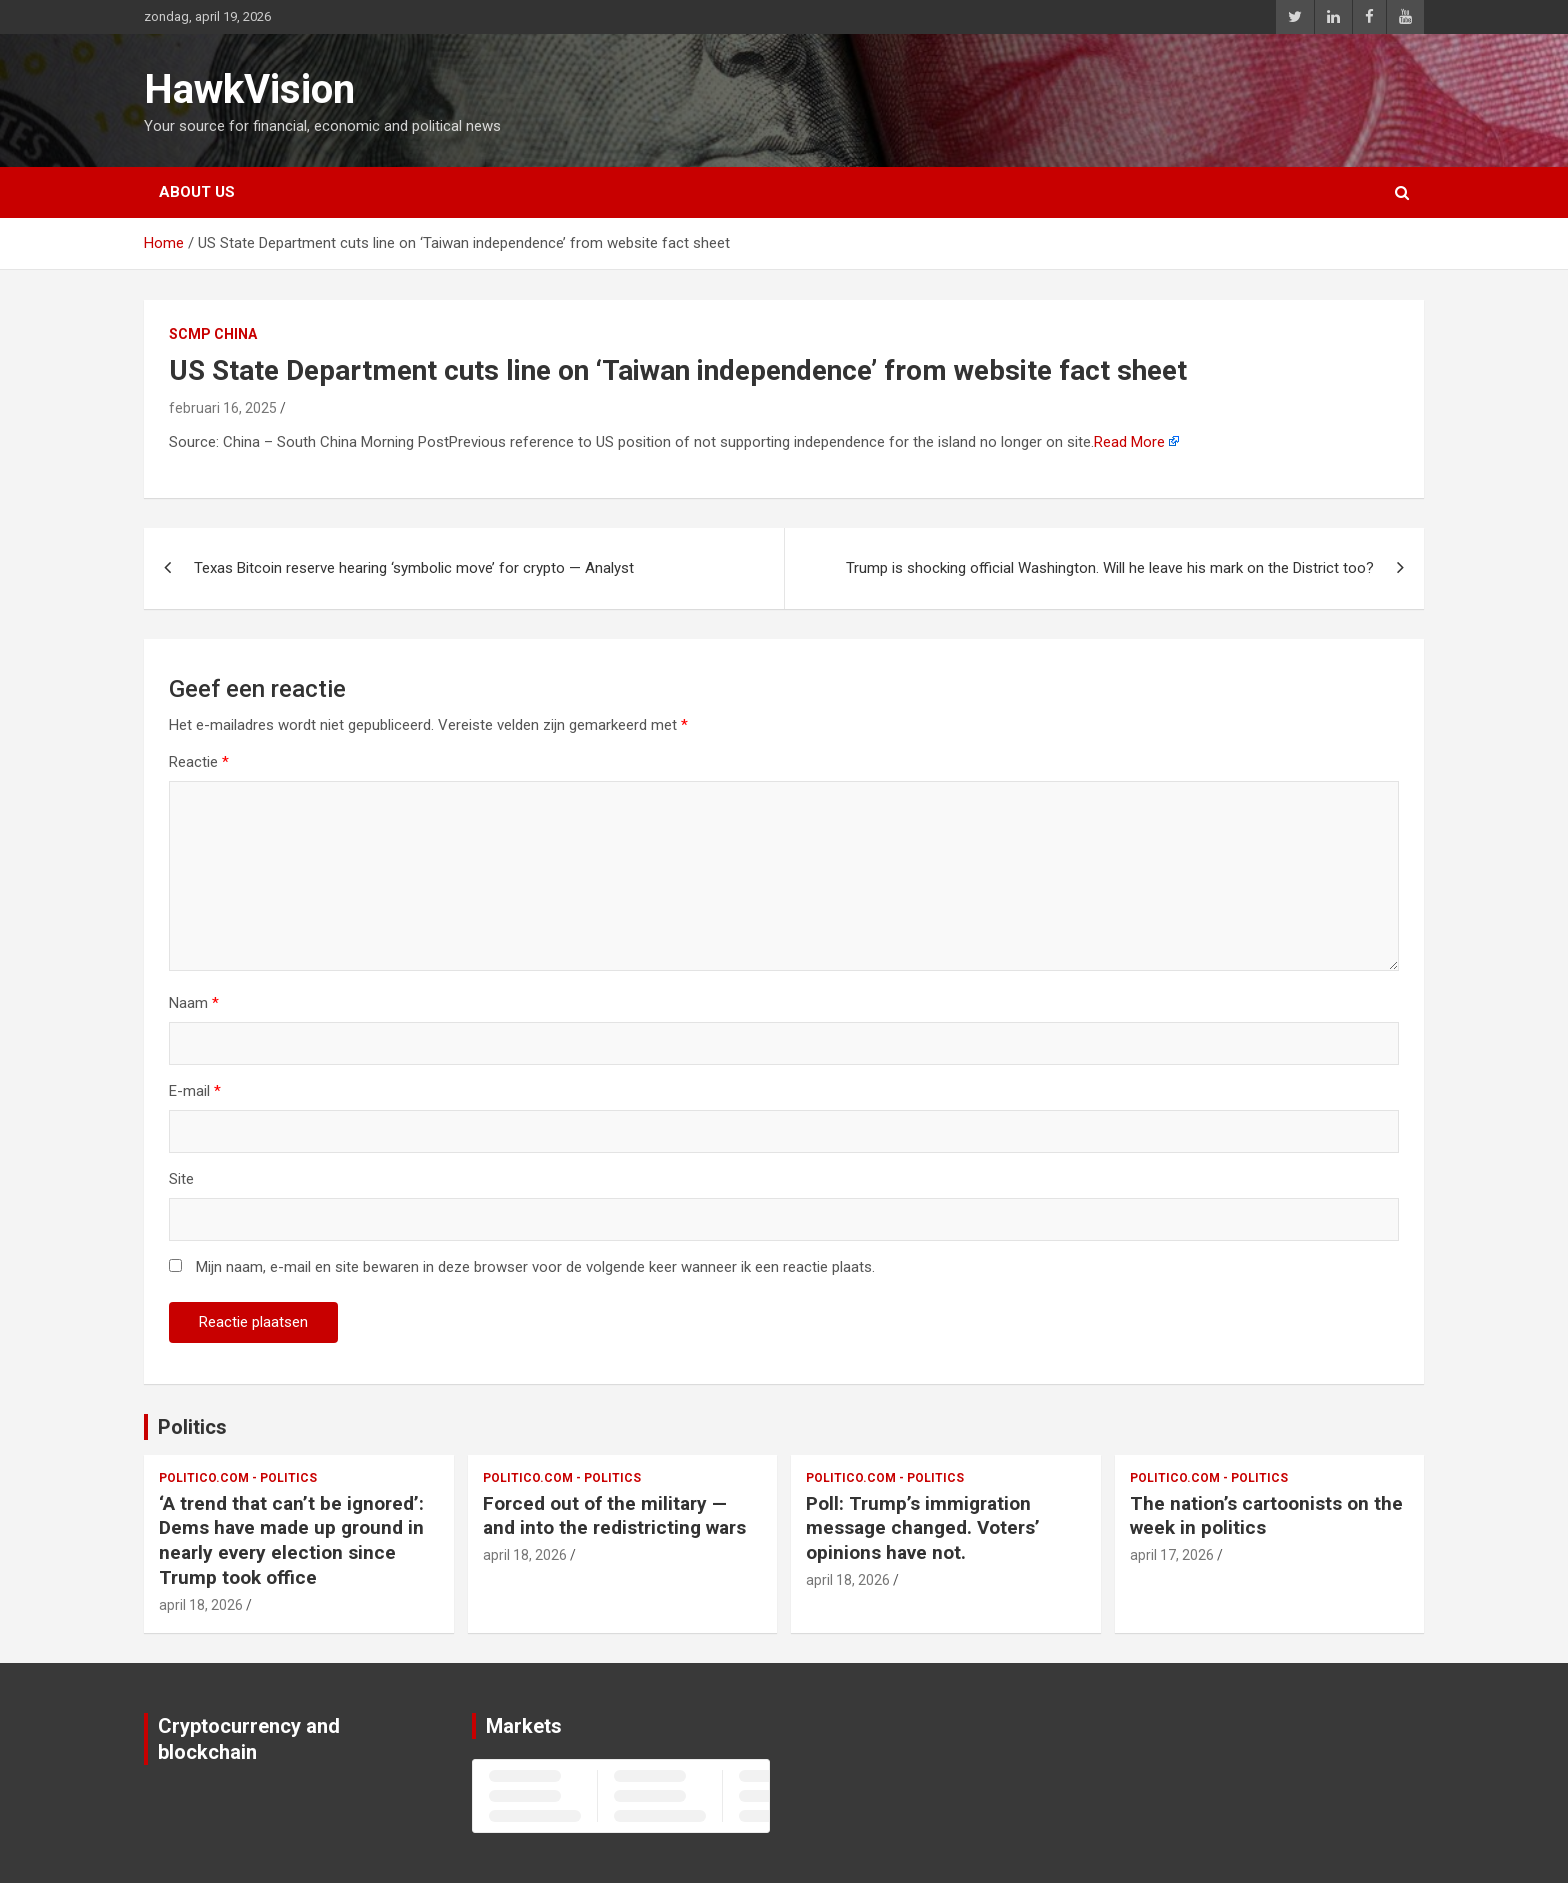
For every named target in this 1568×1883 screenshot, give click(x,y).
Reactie (199, 762)
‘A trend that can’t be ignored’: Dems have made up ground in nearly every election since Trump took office (291, 1540)
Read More (1129, 442)
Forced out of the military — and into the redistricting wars (614, 1516)
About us (197, 192)
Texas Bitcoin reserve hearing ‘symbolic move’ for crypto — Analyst (414, 568)
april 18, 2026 (201, 1605)
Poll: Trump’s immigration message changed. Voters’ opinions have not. (923, 1528)
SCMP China (213, 334)
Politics (192, 1427)
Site (181, 1179)
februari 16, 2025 (223, 408)
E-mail (195, 1091)
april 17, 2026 (1172, 1555)
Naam (194, 1003)
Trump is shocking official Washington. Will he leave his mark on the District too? (1110, 568)
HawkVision (249, 89)
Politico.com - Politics (238, 1478)
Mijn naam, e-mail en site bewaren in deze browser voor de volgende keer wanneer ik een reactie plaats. (535, 1267)
